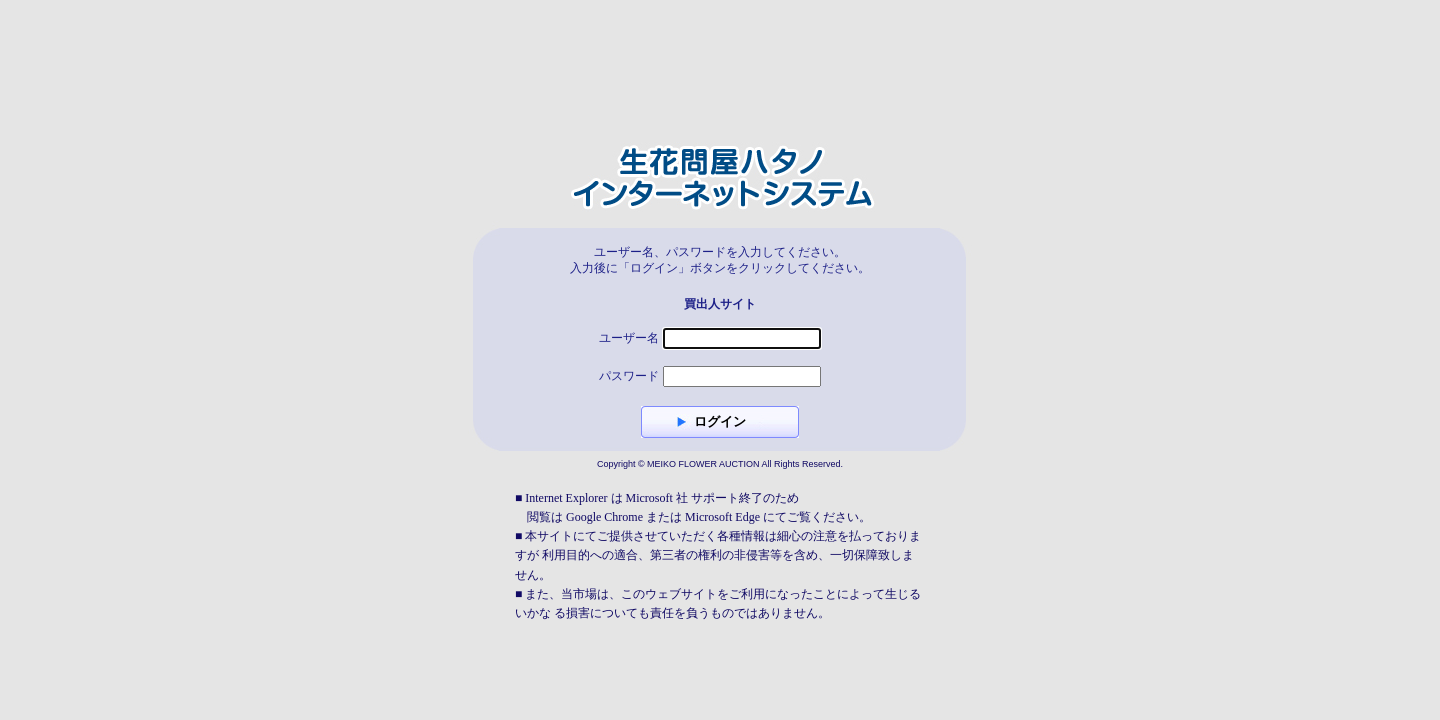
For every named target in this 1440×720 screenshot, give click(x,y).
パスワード (629, 376)
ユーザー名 (629, 338)
